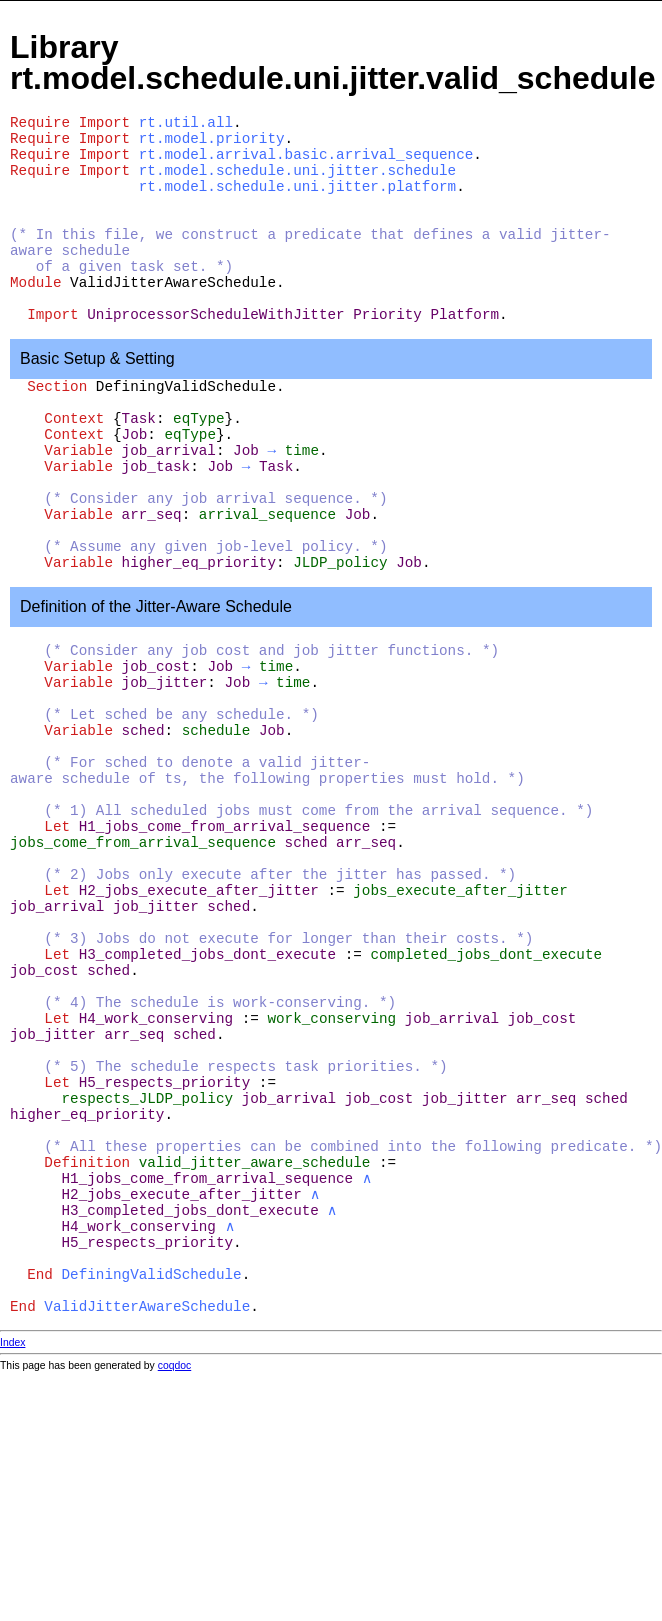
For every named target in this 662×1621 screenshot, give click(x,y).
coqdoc (175, 1365)
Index (12, 1342)
